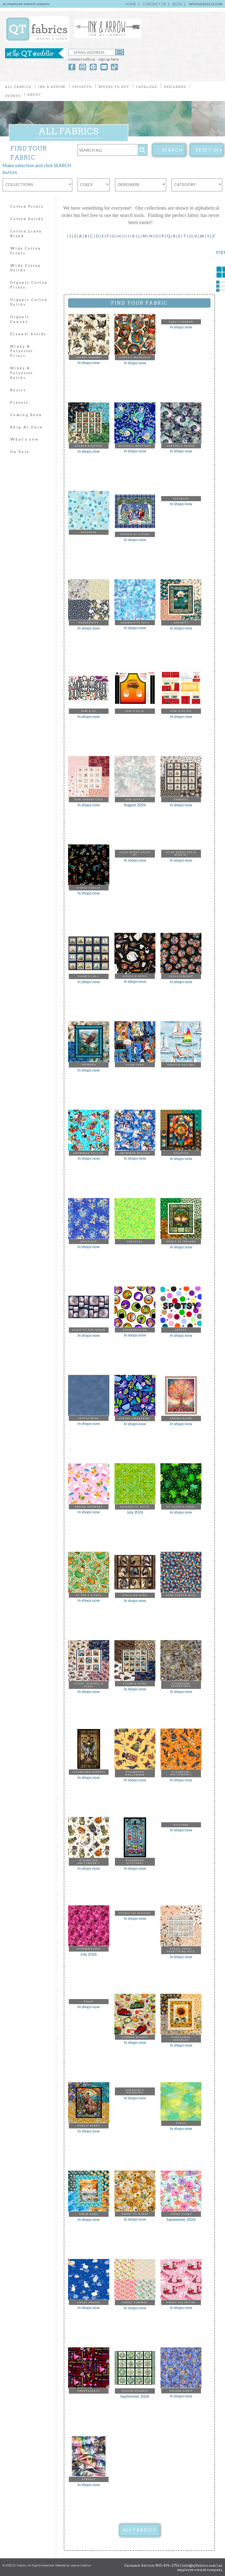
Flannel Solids (28, 334)
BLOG (177, 4)
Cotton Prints (27, 206)
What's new (24, 439)
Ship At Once (26, 427)
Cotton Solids (27, 219)
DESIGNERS (175, 87)
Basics (18, 390)
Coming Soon (26, 415)
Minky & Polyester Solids (21, 373)
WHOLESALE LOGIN (205, 4)
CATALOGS (146, 87)
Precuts (19, 402)
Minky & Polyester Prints (21, 351)
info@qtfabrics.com (199, 2565)
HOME (131, 4)
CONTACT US (154, 4)
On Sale (19, 452)
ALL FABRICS (139, 2530)
